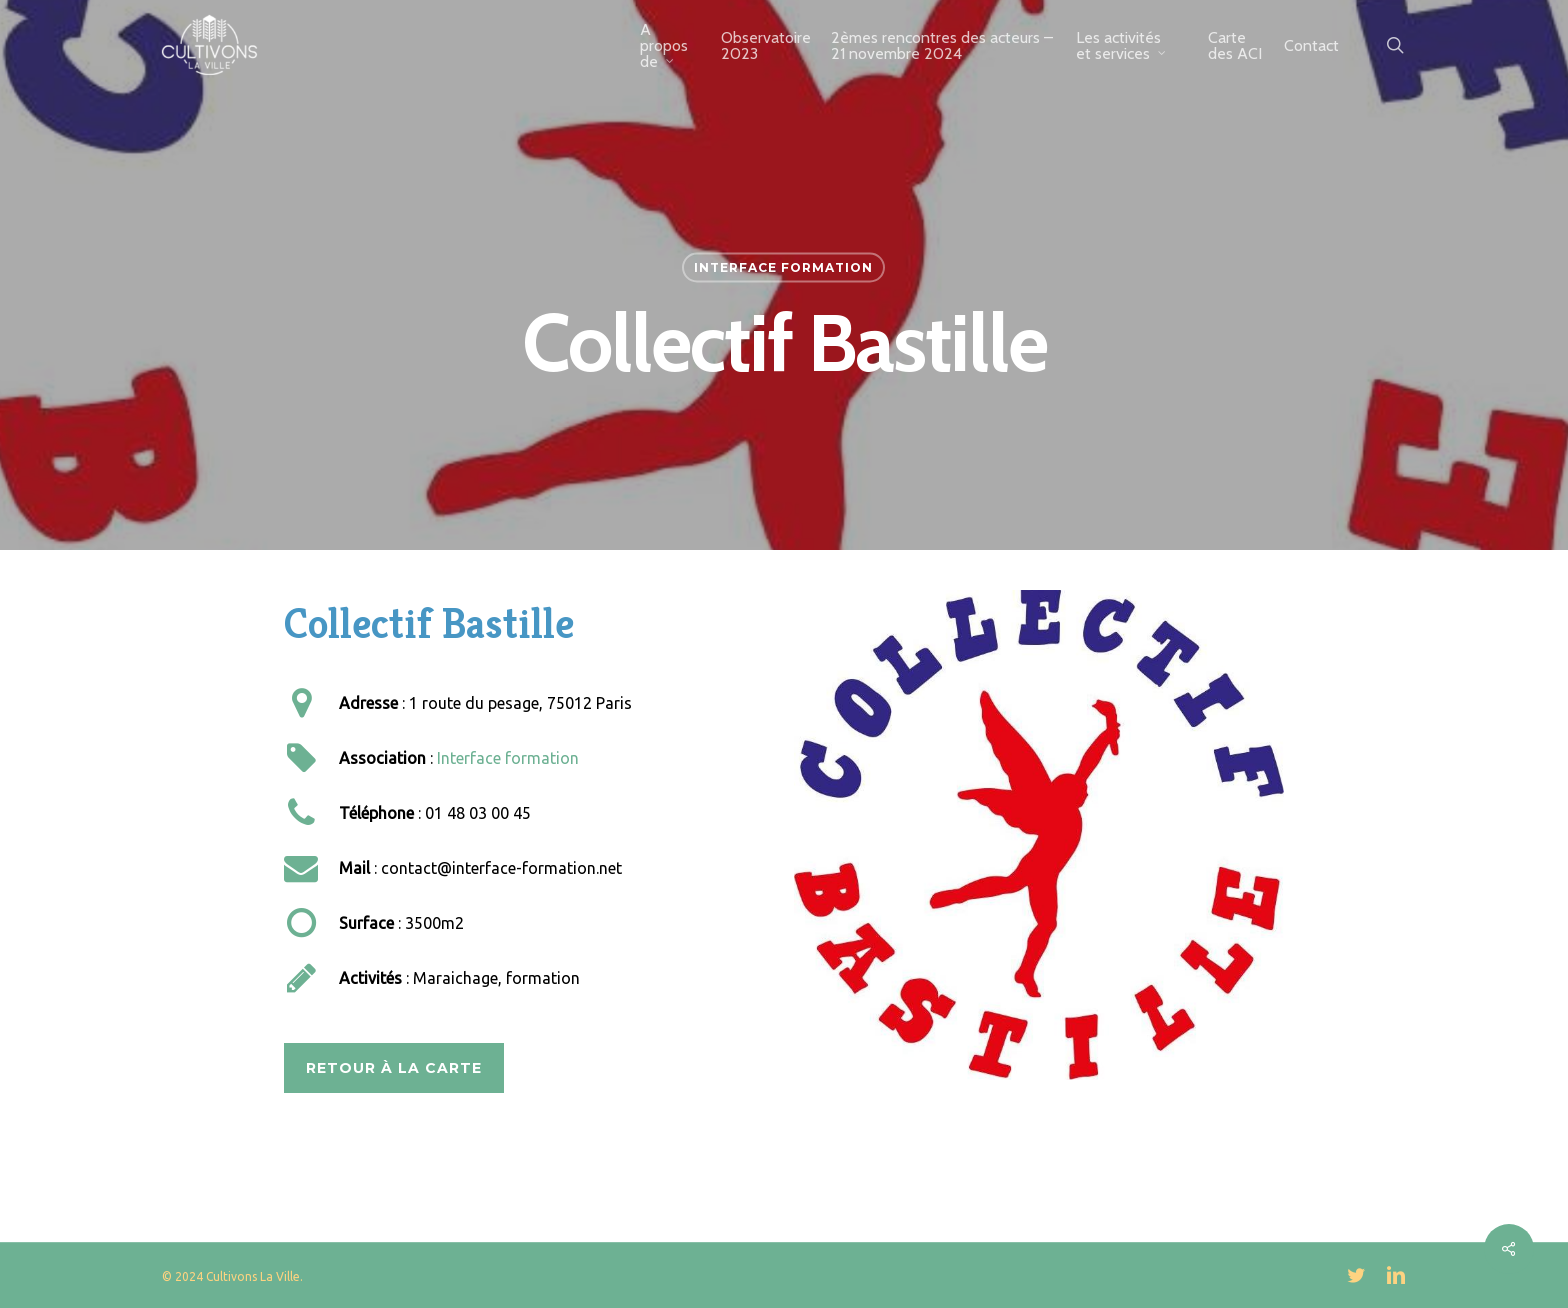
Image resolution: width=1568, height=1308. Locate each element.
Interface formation (508, 758)
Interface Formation (783, 267)
